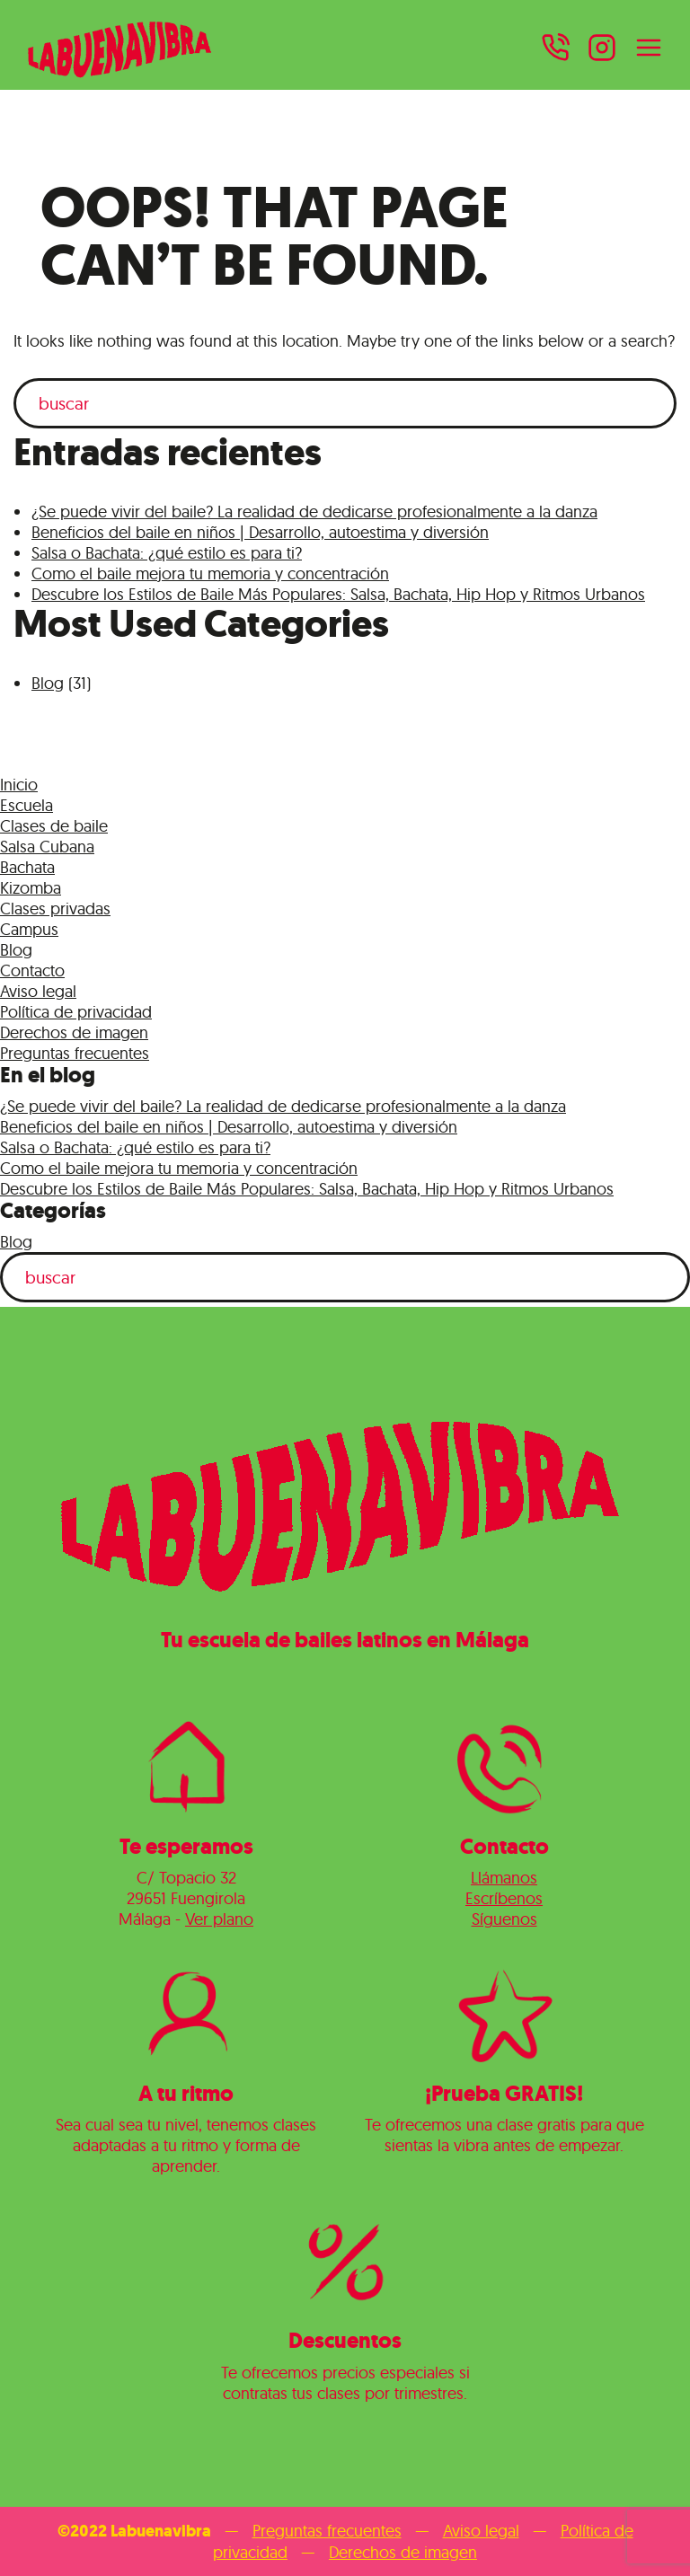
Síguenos (504, 1919)
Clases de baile (54, 826)
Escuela (26, 805)
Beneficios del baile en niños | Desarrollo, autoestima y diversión (260, 532)
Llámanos (504, 1877)
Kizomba (30, 888)
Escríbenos (504, 1898)
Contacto (32, 970)
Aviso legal (38, 991)
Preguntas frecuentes (74, 1053)
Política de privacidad (76, 1011)
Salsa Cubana (47, 846)
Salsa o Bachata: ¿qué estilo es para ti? (166, 553)
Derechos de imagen (74, 1032)
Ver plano (219, 1919)
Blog (47, 683)
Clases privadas (55, 908)
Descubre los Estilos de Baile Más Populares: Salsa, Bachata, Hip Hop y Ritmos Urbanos (338, 594)
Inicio (19, 784)
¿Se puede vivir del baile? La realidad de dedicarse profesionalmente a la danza (314, 511)
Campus (29, 929)
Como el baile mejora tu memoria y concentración (210, 573)
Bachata (27, 867)
